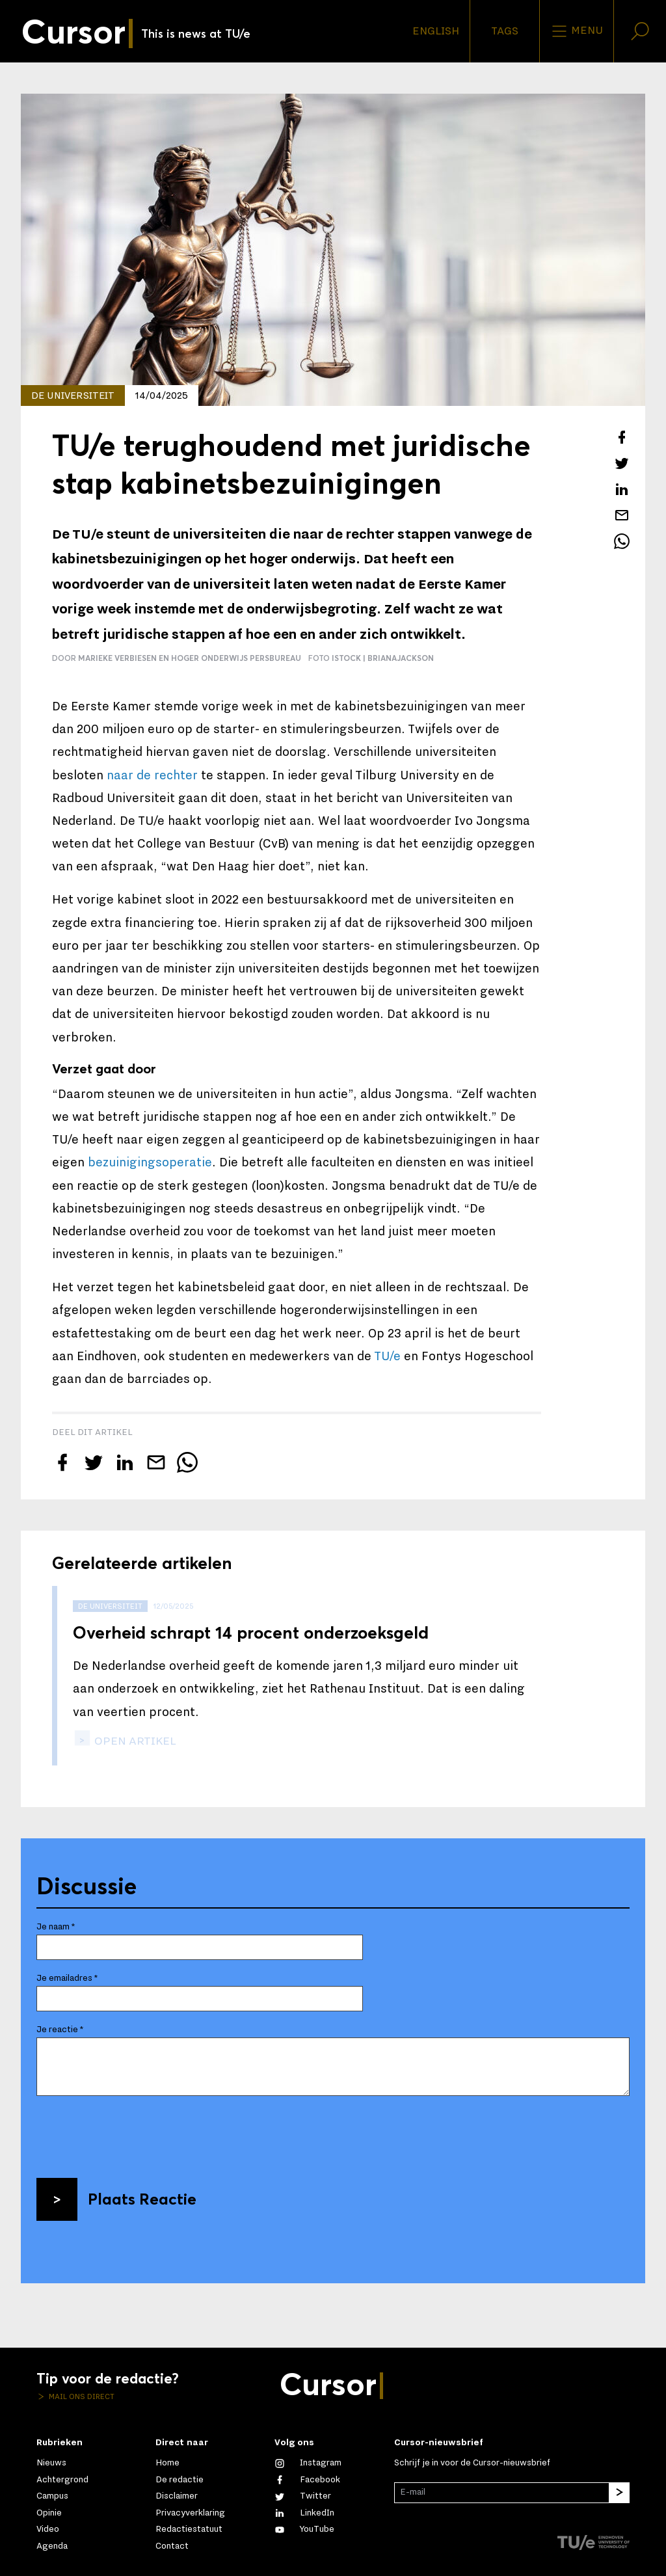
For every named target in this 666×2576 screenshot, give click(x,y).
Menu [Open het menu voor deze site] (576, 31)
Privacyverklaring (190, 2513)
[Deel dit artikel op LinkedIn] (622, 489)
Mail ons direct (80, 2396)
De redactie (179, 2480)
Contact (172, 2546)
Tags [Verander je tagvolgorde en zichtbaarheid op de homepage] (504, 31)
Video (47, 2529)
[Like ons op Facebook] (307, 2480)
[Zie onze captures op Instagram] (307, 2463)
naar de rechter (152, 775)
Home (167, 2463)
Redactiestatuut (188, 2529)
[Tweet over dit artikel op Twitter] (622, 463)
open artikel (134, 1741)
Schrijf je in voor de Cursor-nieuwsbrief (472, 2463)
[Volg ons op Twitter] (302, 2496)
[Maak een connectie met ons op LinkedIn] (304, 2513)
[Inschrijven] (619, 2492)
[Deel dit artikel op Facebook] (622, 437)
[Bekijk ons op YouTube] (304, 2529)
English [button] (435, 31)
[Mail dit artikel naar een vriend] (622, 515)
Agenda (52, 2546)
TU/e (387, 1356)
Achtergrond (62, 2480)
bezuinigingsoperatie (150, 1162)
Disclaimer (176, 2496)
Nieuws (51, 2463)
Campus (52, 2496)
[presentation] (135, 2131)
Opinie (49, 2513)
